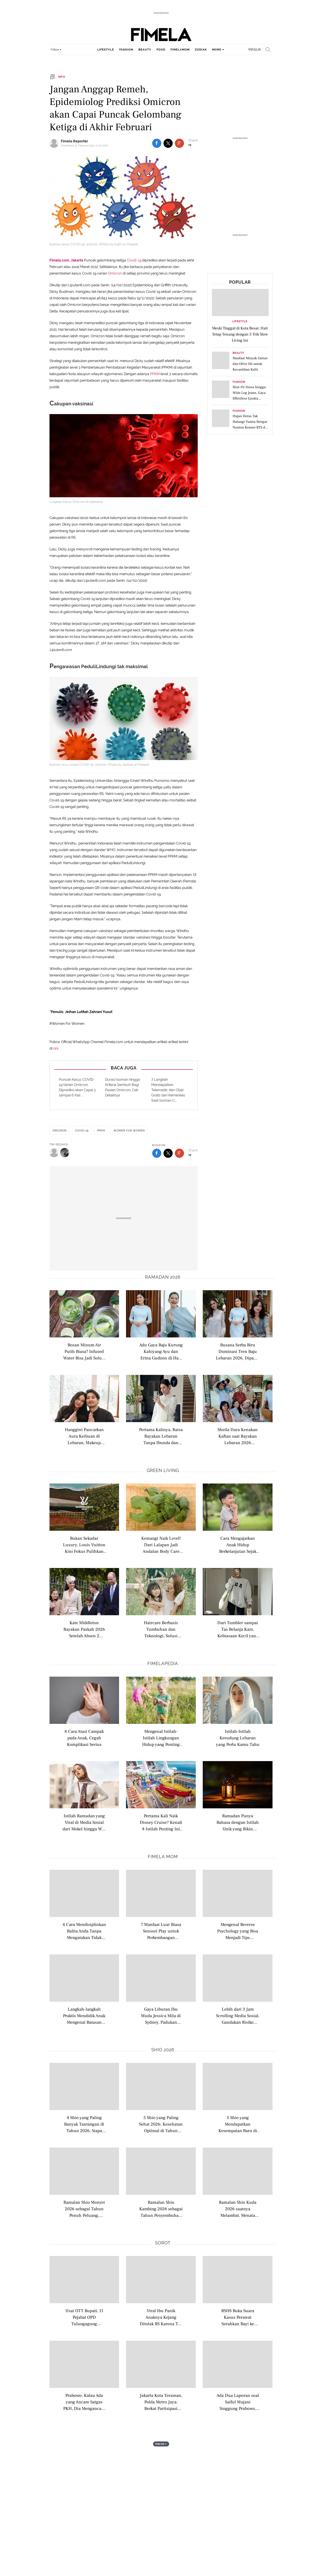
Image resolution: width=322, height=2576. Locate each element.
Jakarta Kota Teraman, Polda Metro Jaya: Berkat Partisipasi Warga (161, 2402)
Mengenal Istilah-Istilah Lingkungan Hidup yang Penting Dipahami (161, 1738)
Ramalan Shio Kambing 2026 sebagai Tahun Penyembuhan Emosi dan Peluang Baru (161, 2209)
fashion (126, 49)
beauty (144, 49)
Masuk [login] (255, 49)
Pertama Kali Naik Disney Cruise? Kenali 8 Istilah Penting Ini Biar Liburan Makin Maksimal (161, 1822)
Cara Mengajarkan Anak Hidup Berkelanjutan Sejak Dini (237, 1545)
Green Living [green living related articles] (163, 1470)
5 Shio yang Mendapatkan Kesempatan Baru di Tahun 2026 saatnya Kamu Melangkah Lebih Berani (237, 2124)
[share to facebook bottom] (156, 1153)
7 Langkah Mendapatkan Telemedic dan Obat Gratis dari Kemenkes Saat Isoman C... (168, 1090)
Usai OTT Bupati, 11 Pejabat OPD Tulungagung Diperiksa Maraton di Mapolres (84, 2317)
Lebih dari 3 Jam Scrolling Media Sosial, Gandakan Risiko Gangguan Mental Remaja (237, 2015)
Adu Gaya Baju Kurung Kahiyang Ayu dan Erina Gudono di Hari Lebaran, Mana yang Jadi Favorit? (161, 1351)
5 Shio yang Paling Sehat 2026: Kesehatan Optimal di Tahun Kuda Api (161, 2124)
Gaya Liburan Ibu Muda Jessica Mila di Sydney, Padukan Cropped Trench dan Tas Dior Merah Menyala (161, 2015)
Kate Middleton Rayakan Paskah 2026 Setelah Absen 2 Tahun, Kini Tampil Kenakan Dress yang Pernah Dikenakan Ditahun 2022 (84, 1629)
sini (55, 1048)
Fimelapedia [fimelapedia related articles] (162, 1663)
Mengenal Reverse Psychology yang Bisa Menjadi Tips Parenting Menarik (237, 1931)
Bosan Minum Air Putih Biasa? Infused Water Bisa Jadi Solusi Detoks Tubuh (84, 1351)
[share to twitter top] (168, 143)
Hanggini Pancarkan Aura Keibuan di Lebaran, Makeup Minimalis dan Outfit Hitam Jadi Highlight (84, 1436)
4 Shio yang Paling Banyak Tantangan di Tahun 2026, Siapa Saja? (84, 2124)
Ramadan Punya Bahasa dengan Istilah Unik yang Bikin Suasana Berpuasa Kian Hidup (237, 1822)
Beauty (238, 353)
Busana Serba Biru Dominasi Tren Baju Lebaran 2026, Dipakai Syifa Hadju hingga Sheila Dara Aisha (237, 1351)
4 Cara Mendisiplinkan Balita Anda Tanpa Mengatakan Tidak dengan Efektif (84, 1931)
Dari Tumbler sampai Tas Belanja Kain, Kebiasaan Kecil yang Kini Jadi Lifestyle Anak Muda (237, 1629)
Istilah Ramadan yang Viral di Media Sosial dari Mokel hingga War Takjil (84, 1822)
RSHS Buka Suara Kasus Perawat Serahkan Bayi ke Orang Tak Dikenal (237, 2317)
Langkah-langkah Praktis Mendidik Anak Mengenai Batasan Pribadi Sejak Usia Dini (84, 2015)
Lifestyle (239, 321)
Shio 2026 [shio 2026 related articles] (162, 2050)
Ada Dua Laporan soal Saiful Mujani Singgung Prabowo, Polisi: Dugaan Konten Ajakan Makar (237, 2402)
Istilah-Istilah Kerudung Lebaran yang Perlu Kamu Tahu (237, 1738)
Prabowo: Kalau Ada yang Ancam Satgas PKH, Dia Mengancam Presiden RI (84, 2402)
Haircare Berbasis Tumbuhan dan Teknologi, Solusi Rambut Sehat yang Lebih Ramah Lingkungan (161, 1629)
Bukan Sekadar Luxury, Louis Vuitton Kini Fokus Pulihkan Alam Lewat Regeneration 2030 (84, 1545)
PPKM (155, 374)
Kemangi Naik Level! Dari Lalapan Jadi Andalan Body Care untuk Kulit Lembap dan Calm (161, 1545)
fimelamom (180, 49)
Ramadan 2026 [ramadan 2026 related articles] (163, 1277)
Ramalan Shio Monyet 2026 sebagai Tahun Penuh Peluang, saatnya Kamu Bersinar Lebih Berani (84, 2209)
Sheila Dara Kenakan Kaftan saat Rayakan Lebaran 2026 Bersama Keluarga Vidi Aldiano (238, 1436)
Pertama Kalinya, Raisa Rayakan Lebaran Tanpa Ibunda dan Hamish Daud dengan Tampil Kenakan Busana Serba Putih (161, 1436)
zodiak (201, 49)
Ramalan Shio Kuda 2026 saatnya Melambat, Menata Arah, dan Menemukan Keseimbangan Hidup (237, 2209)
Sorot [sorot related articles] (162, 2243)
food (161, 49)
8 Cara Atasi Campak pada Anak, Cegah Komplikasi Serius (84, 1738)
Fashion (239, 382)
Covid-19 (134, 260)
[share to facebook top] (156, 143)
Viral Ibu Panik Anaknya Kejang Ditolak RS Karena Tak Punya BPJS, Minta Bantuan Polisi (161, 2317)
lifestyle (105, 49)
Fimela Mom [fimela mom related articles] (163, 1856)
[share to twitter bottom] (168, 1153)
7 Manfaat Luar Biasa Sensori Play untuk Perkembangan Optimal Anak (161, 1931)
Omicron (115, 273)
